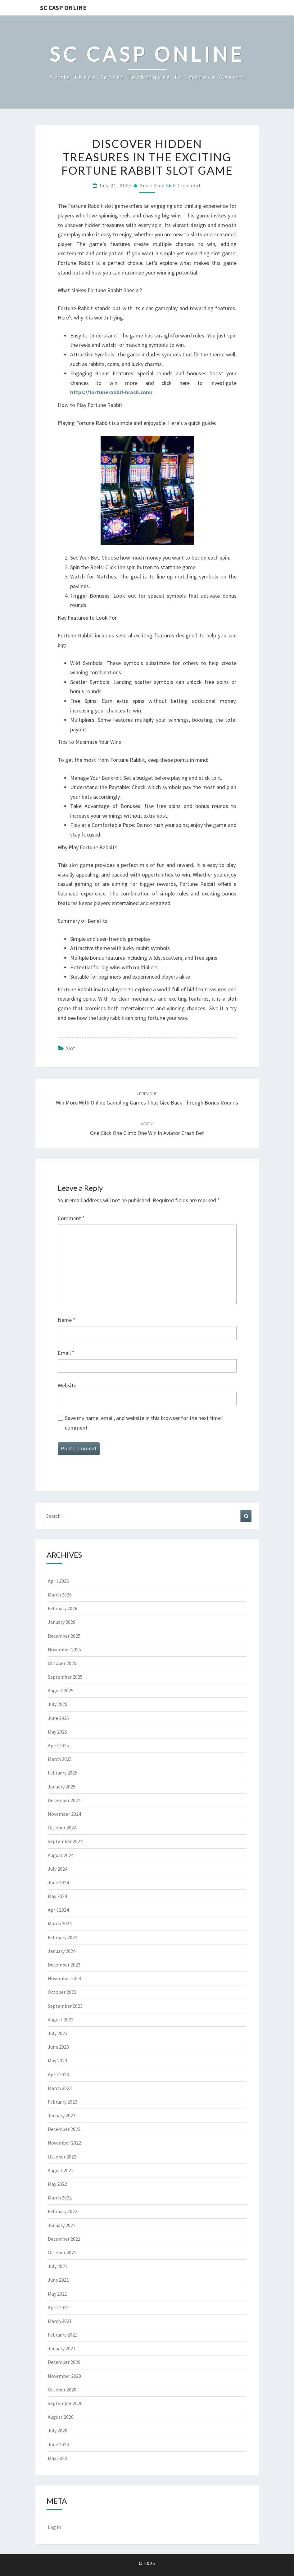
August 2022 (61, 2170)
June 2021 (58, 2280)
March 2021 (60, 2321)
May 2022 (57, 2184)
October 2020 (62, 2389)
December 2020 (64, 2362)
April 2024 (58, 1910)
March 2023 (60, 2088)
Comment (71, 1218)
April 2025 (58, 1745)
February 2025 (62, 1773)
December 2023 (64, 1965)
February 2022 (62, 2211)
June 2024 (58, 1882)
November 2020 (64, 2376)
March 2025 (60, 1759)
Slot (70, 1048)
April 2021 (58, 2307)
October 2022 (62, 2157)
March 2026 (60, 1595)
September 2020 (65, 2403)
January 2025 (61, 1787)
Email (66, 1352)
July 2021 (57, 2266)
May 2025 (57, 1732)
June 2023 (58, 2047)
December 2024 (64, 1800)
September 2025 (65, 1677)
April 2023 (58, 2074)
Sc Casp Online (63, 7)
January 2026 (61, 1622)
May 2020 (57, 2458)
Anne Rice (152, 185)
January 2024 (61, 1951)
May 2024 (57, 1896)
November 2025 (64, 1649)
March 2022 (60, 2197)
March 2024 (60, 1923)
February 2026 (62, 1608)
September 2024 (65, 1841)
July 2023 (57, 2033)
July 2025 (57, 1704)
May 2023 (57, 2060)
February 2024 (62, 1937)
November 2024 (64, 1814)
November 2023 (64, 1978)
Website (67, 1385)
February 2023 (62, 2102)
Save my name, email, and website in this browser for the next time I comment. (144, 1422)
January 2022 (61, 2225)
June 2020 (58, 2444)
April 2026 (58, 1581)
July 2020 (57, 2430)
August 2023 (61, 2019)
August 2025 (61, 1690)
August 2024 (61, 1855)
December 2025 (64, 1636)
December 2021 (64, 2239)
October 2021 (62, 2252)
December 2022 (64, 2129)
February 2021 (62, 2335)
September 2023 (65, 2006)
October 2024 (62, 1827)
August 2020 (61, 2417)
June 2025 (58, 1718)
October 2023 (62, 1992)
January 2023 (61, 2115)
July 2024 (57, 1869)
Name (66, 1320)
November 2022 (64, 2143)
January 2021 (61, 2348)
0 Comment (187, 185)
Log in (54, 2527)
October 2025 (62, 1663)
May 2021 (57, 2294)
